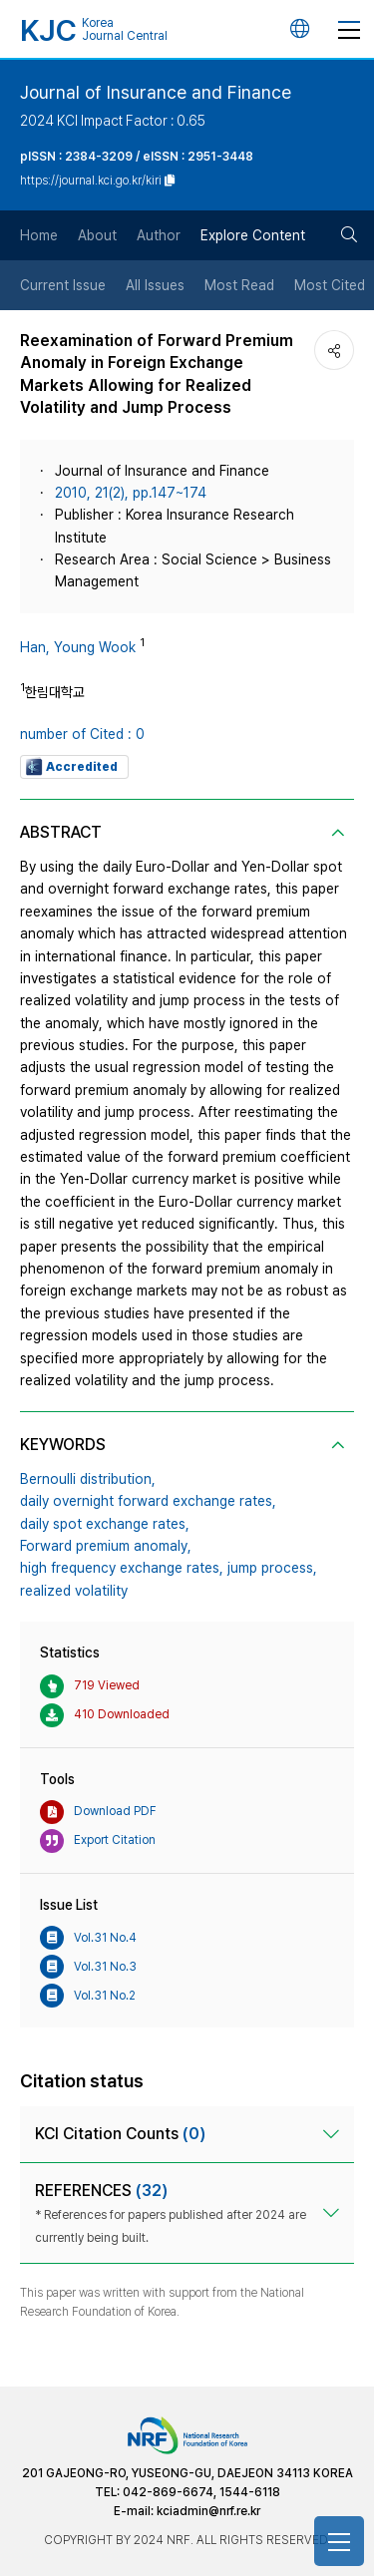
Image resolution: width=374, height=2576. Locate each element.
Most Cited (329, 285)
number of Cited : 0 (82, 734)
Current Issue (63, 285)
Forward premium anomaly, (105, 1546)
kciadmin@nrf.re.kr (208, 2511)
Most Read (239, 285)
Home (39, 235)
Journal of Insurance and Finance (155, 92)
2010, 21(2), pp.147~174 (130, 493)
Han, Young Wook (78, 647)
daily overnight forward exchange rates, (148, 1501)
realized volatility (74, 1591)
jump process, (272, 1568)
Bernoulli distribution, (88, 1479)
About (97, 235)
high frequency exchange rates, (121, 1568)
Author (159, 235)
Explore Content (252, 235)
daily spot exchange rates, (104, 1524)
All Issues (155, 285)
